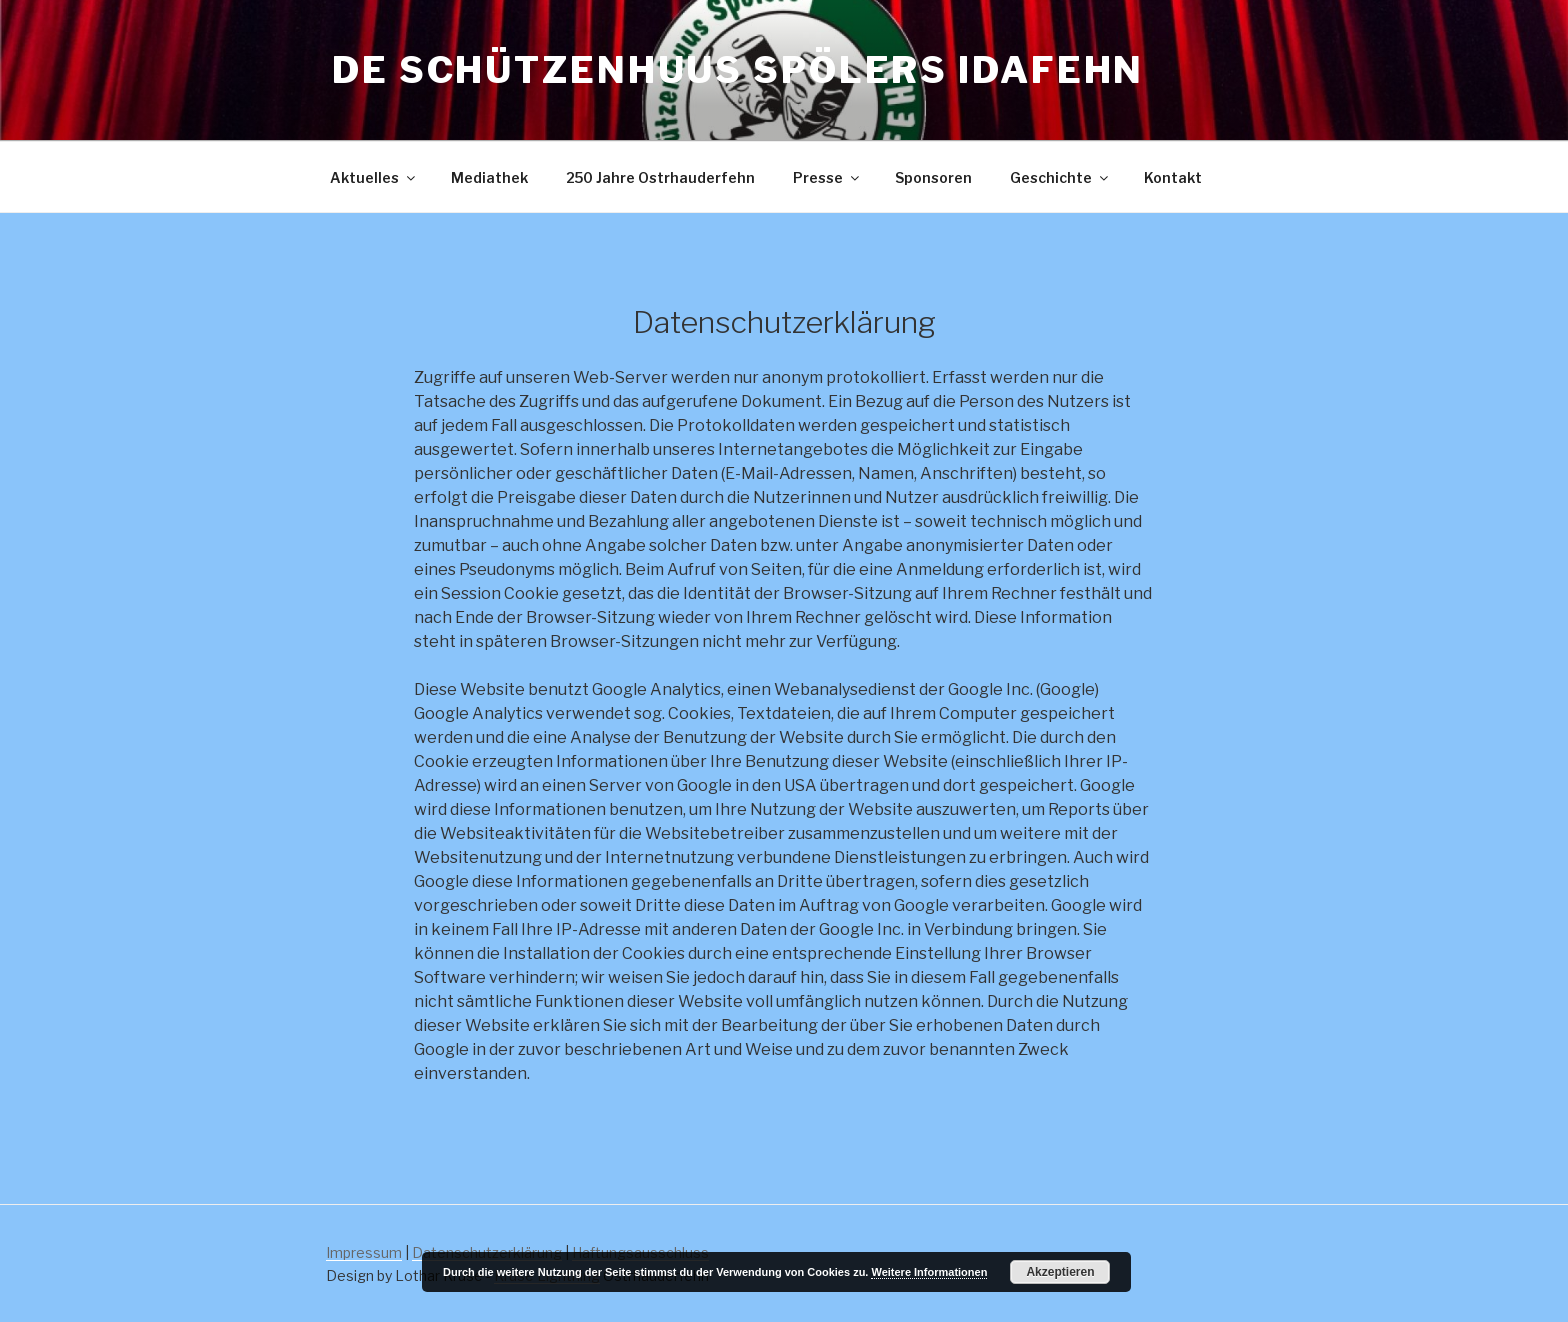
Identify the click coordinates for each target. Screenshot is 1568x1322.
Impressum (364, 1252)
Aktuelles (374, 177)
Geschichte (1060, 177)
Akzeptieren (1060, 1272)
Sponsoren (933, 177)
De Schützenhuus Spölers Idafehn (738, 70)
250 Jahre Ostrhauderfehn (660, 177)
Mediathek (489, 177)
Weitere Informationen (929, 1272)
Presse (827, 177)
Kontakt (1173, 177)
